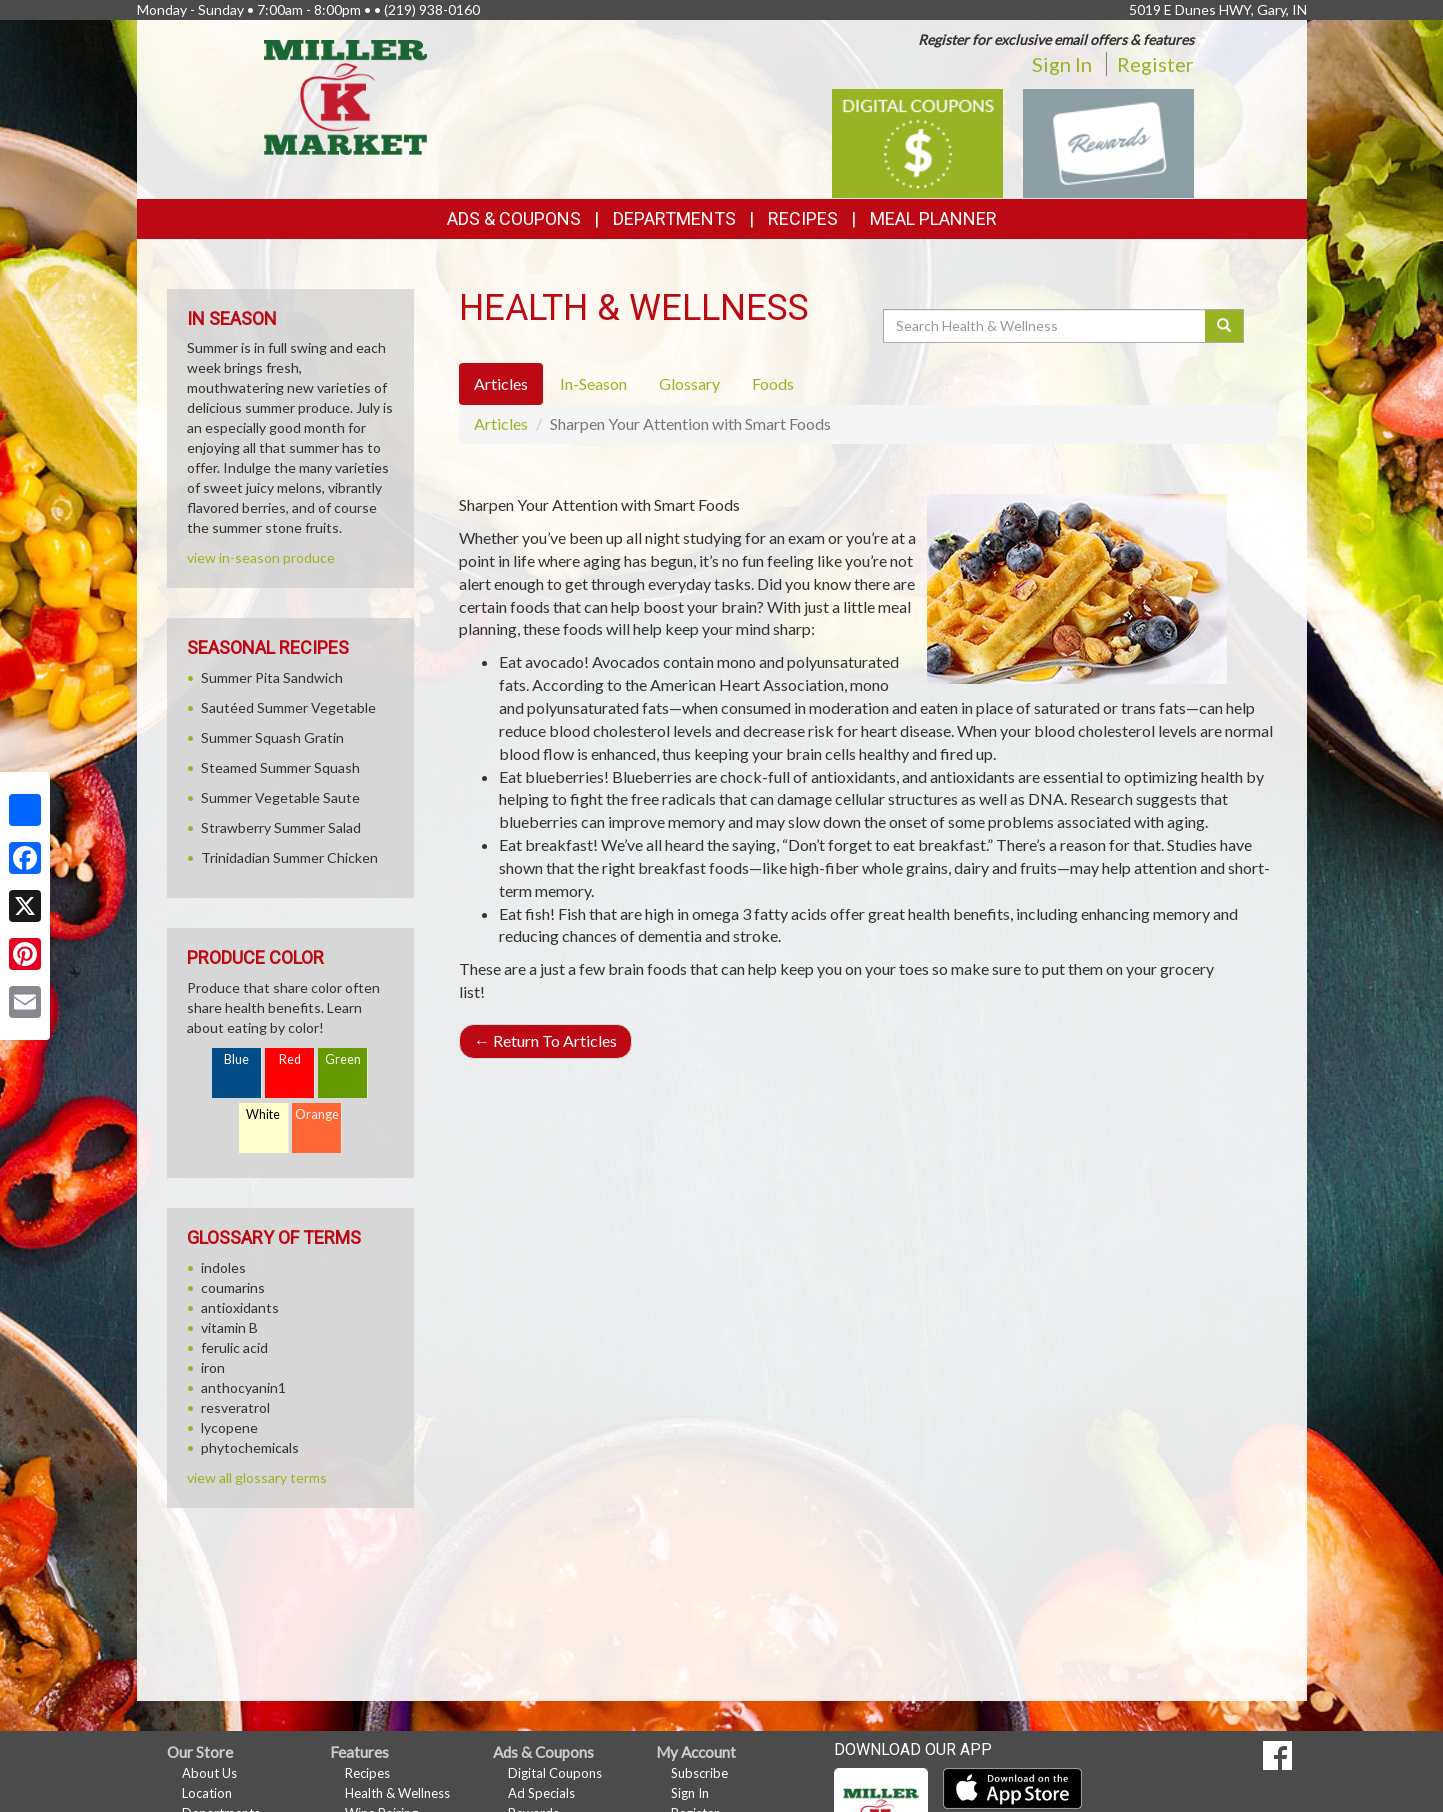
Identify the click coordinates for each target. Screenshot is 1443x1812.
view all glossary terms (257, 1477)
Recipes (803, 218)
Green (343, 1059)
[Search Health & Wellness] (1046, 326)
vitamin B (229, 1327)
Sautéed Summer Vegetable (288, 707)
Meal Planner (933, 218)
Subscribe (699, 1773)
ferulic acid (234, 1347)
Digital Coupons (555, 1773)
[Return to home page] (345, 95)
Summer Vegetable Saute (280, 797)
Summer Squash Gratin (272, 737)
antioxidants (240, 1307)
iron (213, 1367)
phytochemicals (250, 1447)
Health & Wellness (397, 1793)
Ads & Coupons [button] (514, 218)
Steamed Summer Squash (280, 767)
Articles (501, 423)
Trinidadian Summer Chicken (289, 857)
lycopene (229, 1427)
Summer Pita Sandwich (272, 677)
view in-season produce (261, 557)
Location (207, 1793)
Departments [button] (674, 218)
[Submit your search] (1224, 326)
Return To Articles (545, 1040)
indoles (223, 1267)
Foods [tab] (773, 383)
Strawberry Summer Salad (281, 827)
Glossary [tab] (689, 383)
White (263, 1114)
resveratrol (235, 1407)
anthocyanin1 (243, 1387)
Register (1155, 64)
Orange (317, 1114)
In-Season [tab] (593, 383)
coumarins (233, 1287)
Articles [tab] (501, 383)
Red (290, 1059)
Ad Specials (541, 1793)
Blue (236, 1059)
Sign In (1062, 64)
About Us (209, 1773)
